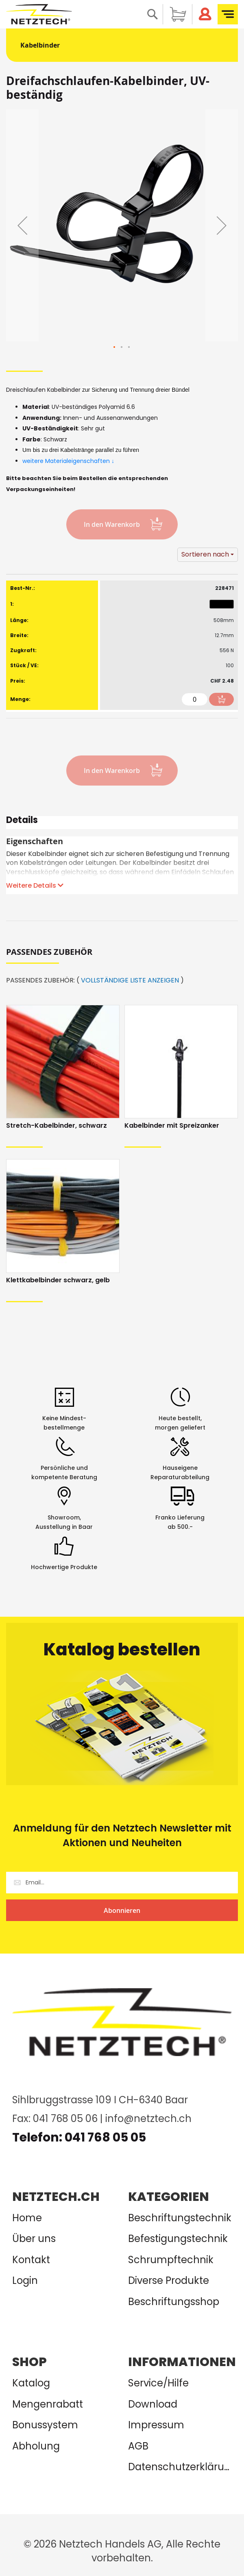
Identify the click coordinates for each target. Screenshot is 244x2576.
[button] (22, 225)
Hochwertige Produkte (64, 1567)
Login (25, 2280)
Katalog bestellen (122, 1649)
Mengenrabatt (47, 2404)
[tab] (122, 822)
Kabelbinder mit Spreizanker (171, 1125)
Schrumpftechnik (171, 2259)
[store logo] (39, 14)
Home (27, 2218)
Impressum (156, 2425)
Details (22, 821)
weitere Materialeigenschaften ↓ (69, 461)
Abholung (36, 2446)
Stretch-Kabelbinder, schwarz (56, 1125)
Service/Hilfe (158, 2383)
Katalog (31, 2383)
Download (152, 2404)
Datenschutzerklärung (180, 2466)
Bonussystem (45, 2425)
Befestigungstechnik (178, 2238)
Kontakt (31, 2259)
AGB (138, 2446)
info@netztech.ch (148, 2118)
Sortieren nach (205, 554)
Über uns (34, 2238)
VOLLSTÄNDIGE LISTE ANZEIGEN (130, 980)
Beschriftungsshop (173, 2301)
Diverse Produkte (168, 2280)
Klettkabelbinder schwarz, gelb (58, 1280)
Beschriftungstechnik (179, 2218)
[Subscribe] (122, 1910)
